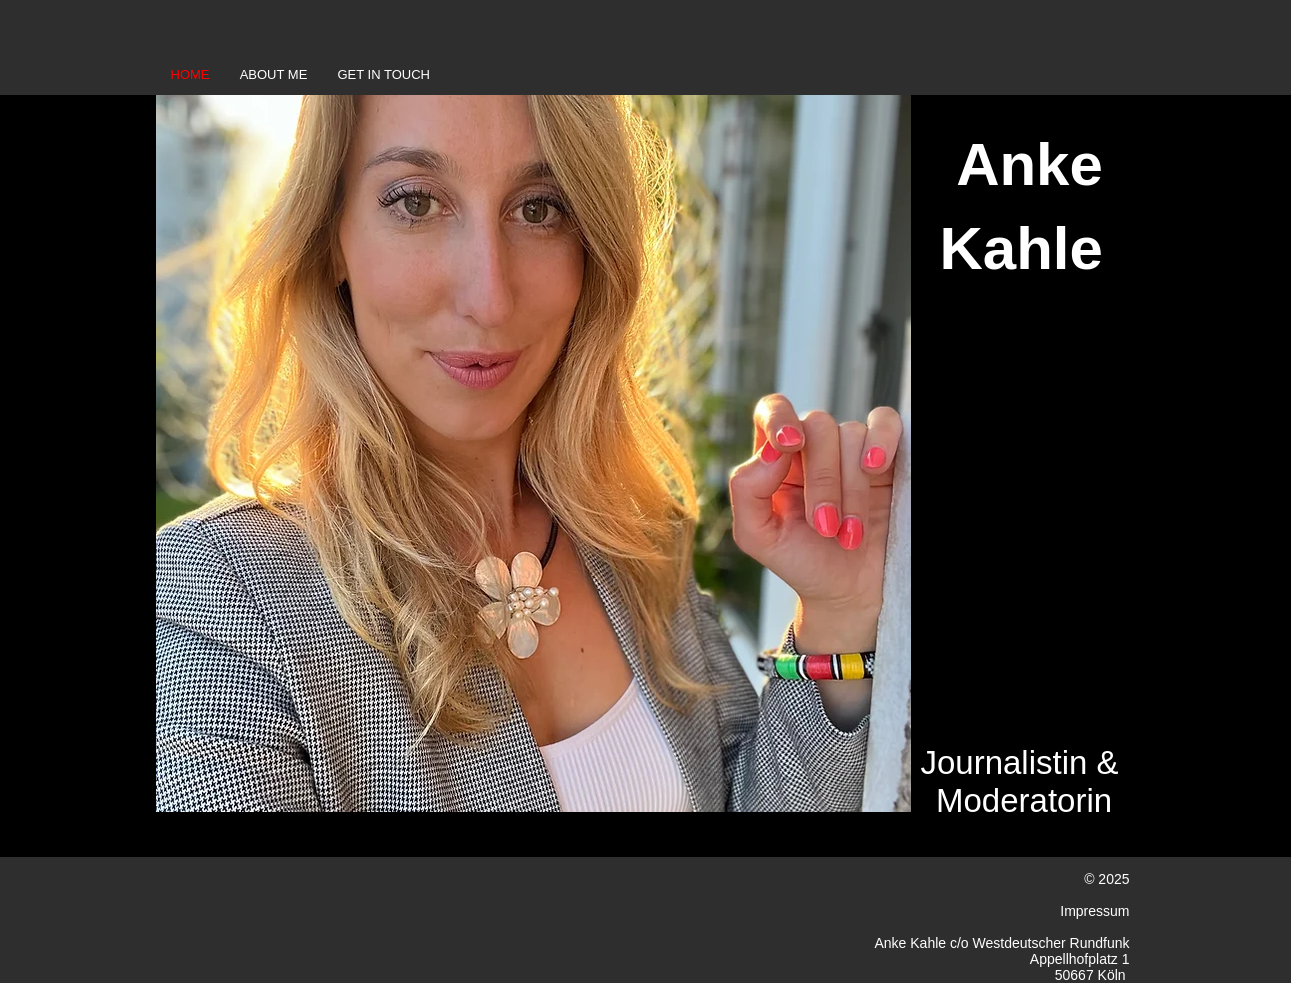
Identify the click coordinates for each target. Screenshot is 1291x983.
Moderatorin (1024, 800)
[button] (533, 453)
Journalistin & (1019, 762)
